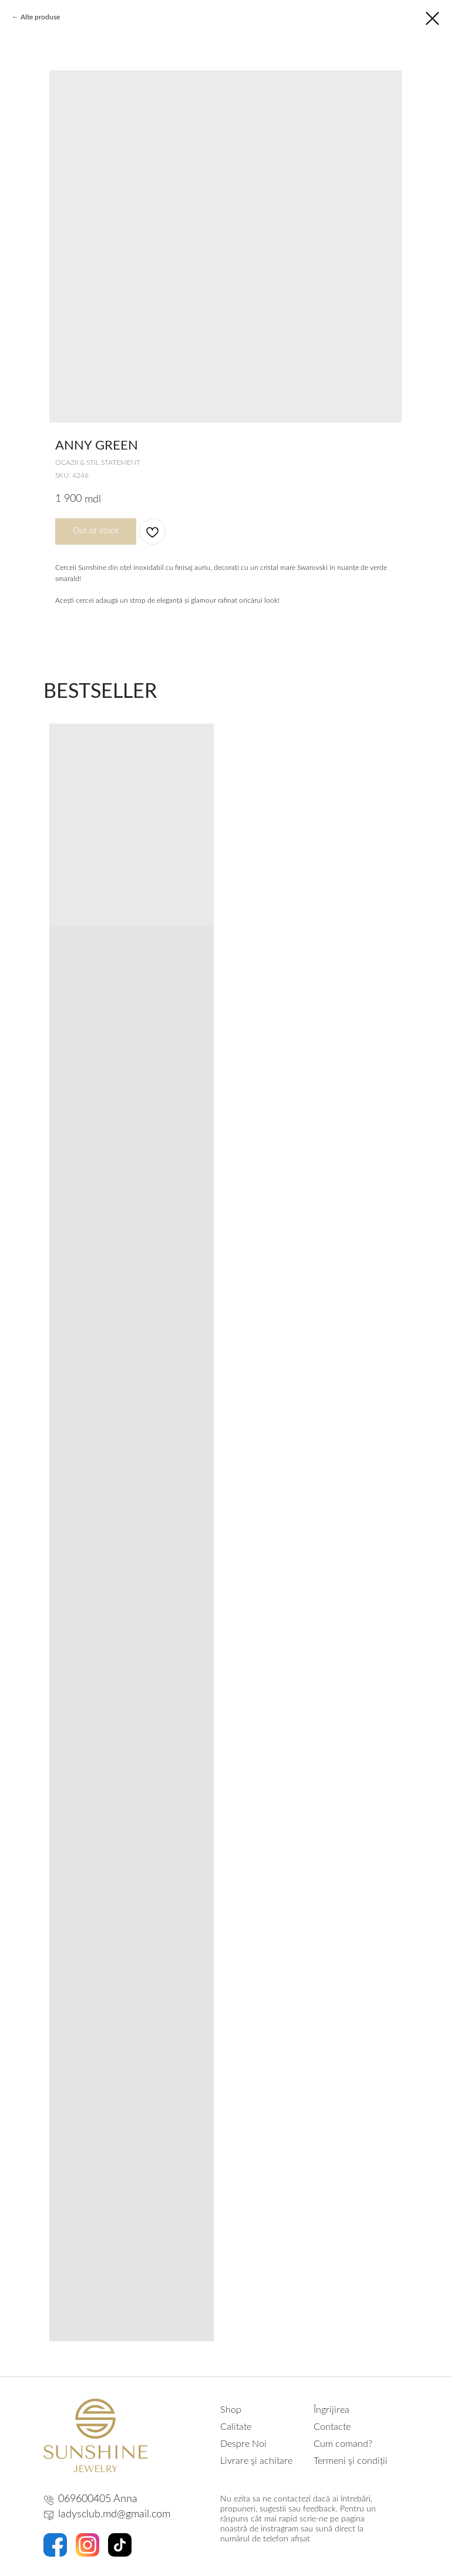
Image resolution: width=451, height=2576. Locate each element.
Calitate (235, 2427)
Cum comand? (343, 2444)
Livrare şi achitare (256, 2461)
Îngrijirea (331, 2410)
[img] (95, 2435)
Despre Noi (243, 2444)
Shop (230, 2410)
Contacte (332, 2427)
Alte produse (40, 17)
